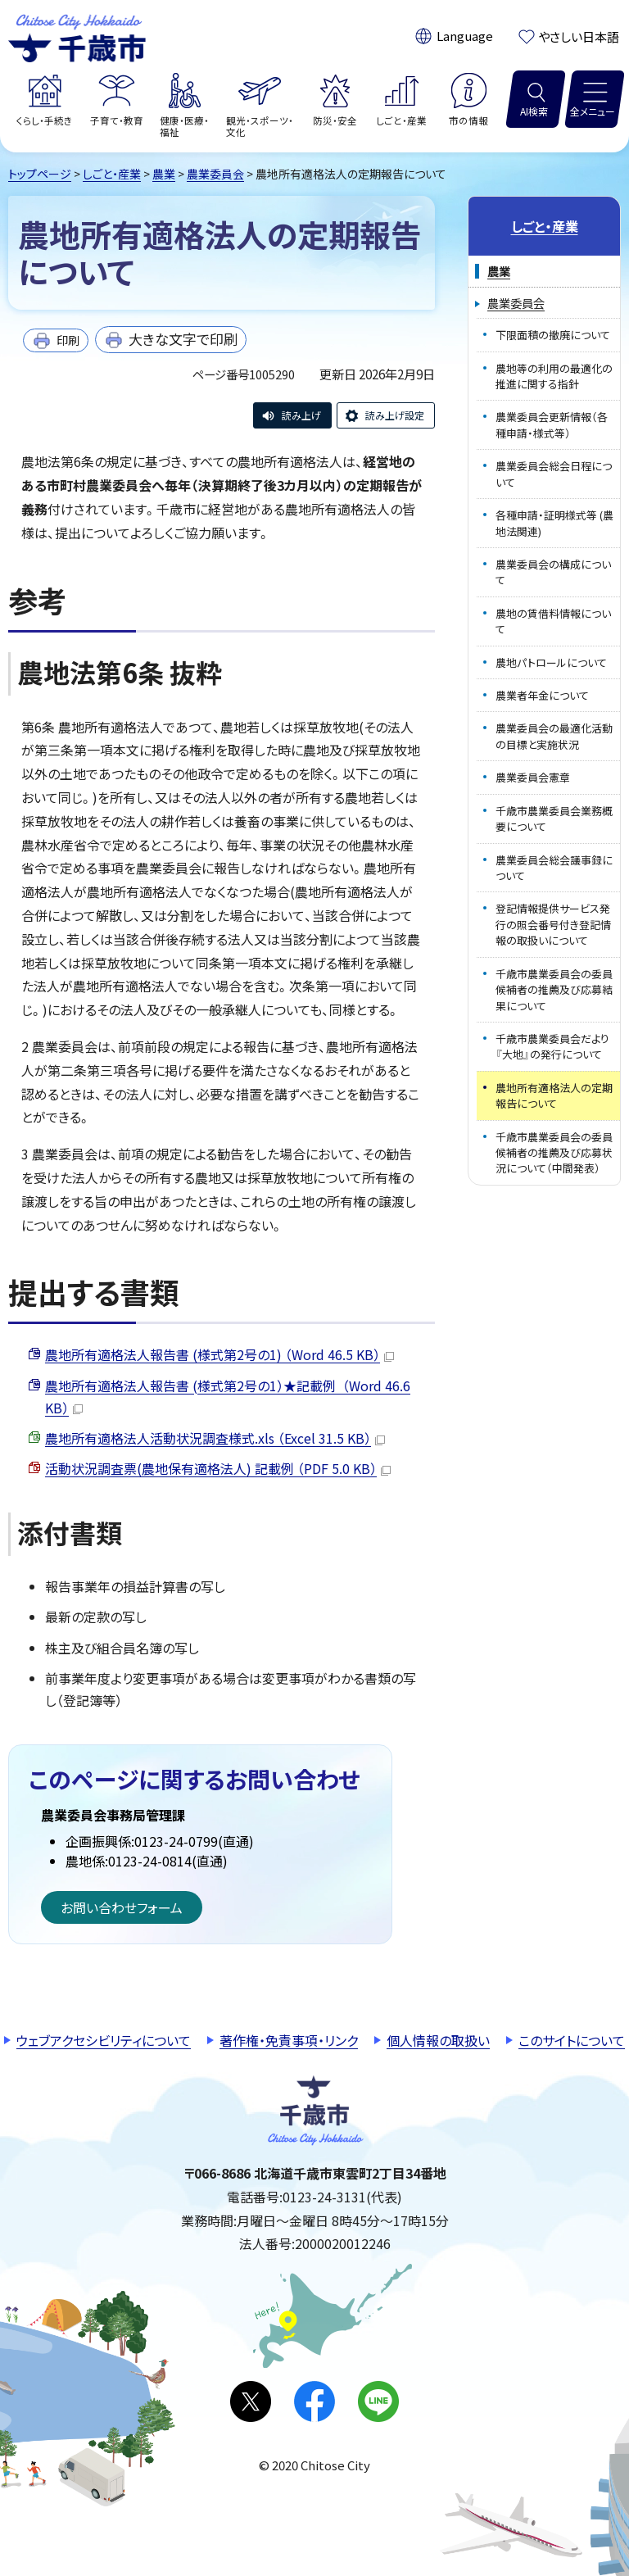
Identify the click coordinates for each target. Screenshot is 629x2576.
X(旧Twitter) (250, 2401)
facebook (314, 2401)
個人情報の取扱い (438, 2040)
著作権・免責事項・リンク (288, 2040)
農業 (163, 174)
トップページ (39, 174)
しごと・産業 (112, 174)
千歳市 (77, 36)
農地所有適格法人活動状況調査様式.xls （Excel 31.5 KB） (215, 1438)
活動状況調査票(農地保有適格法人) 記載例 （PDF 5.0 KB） (218, 1468)
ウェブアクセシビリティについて (103, 2040)
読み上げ (301, 415)
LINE (378, 2401)
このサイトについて (571, 2040)
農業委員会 (215, 174)
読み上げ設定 (394, 415)
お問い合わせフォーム (122, 1907)
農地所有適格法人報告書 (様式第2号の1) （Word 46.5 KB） (219, 1354)
